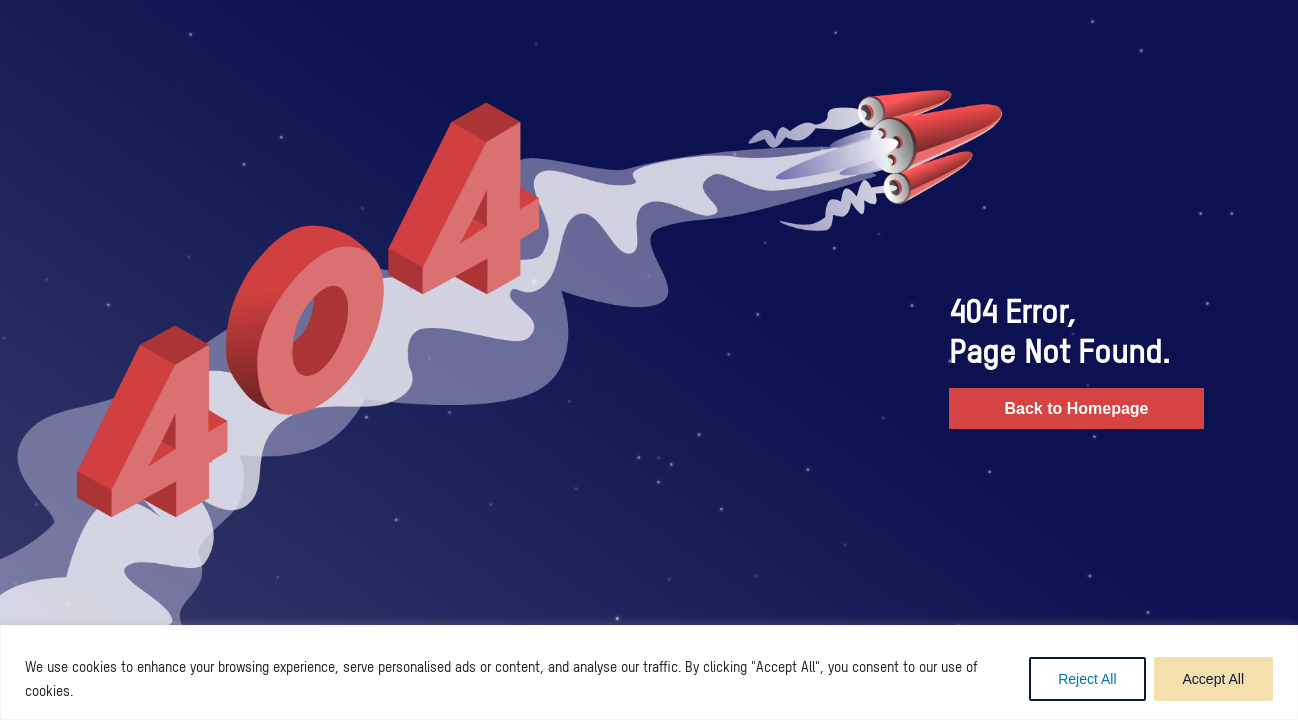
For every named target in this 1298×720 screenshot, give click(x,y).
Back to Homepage (1076, 408)
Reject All (1087, 679)
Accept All (1213, 679)
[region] (649, 672)
